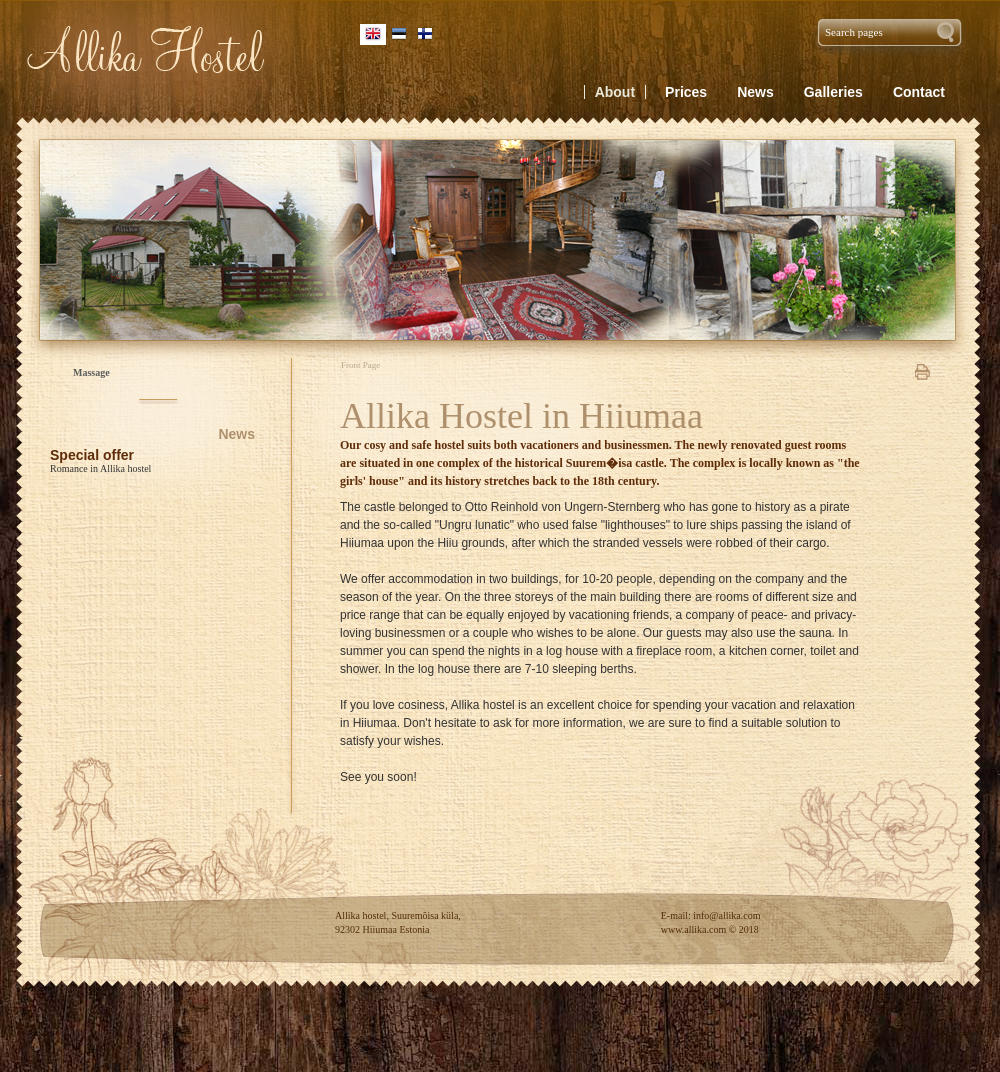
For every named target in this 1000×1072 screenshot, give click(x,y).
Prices (686, 92)
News (236, 434)
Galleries (833, 92)
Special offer (92, 455)
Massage (91, 372)
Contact (919, 92)
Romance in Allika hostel (100, 468)
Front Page (360, 365)
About (615, 92)
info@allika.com (726, 915)
